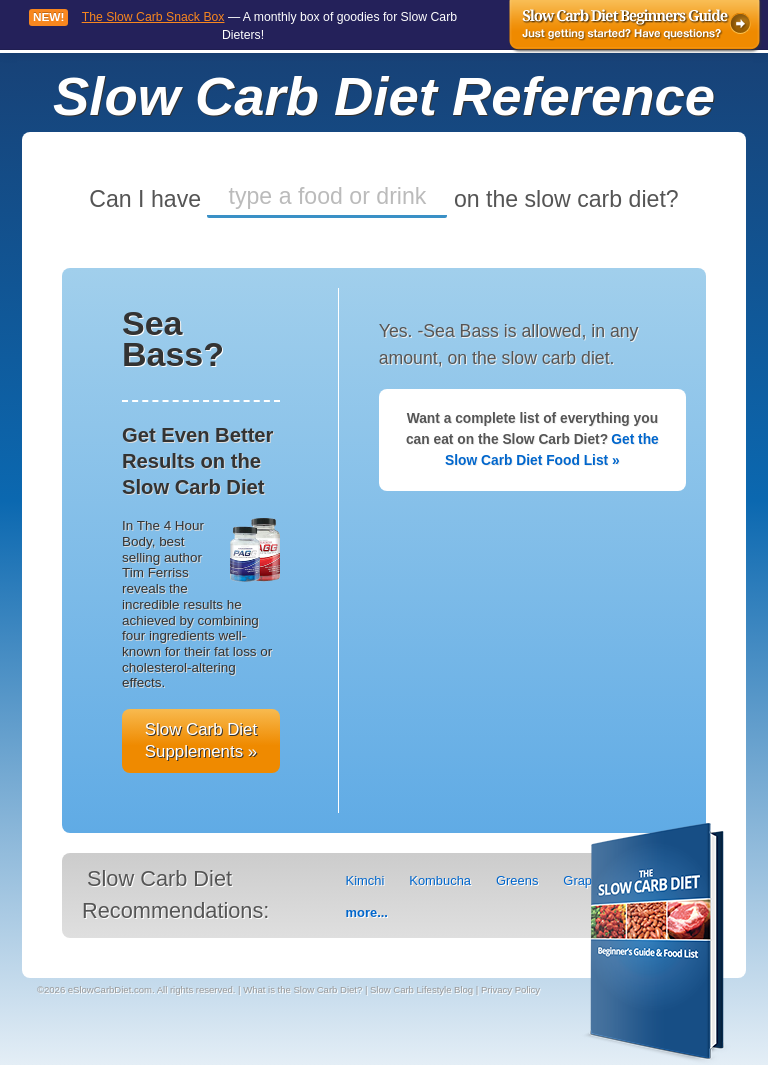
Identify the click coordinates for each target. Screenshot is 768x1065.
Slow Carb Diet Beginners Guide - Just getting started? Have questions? (635, 27)
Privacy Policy (510, 989)
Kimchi (365, 880)
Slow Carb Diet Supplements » (201, 740)
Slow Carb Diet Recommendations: (175, 895)
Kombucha (440, 880)
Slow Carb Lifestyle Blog (421, 989)
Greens (517, 880)
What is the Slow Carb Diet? (302, 989)
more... (367, 912)
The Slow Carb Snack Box (153, 17)
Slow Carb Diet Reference (384, 96)
